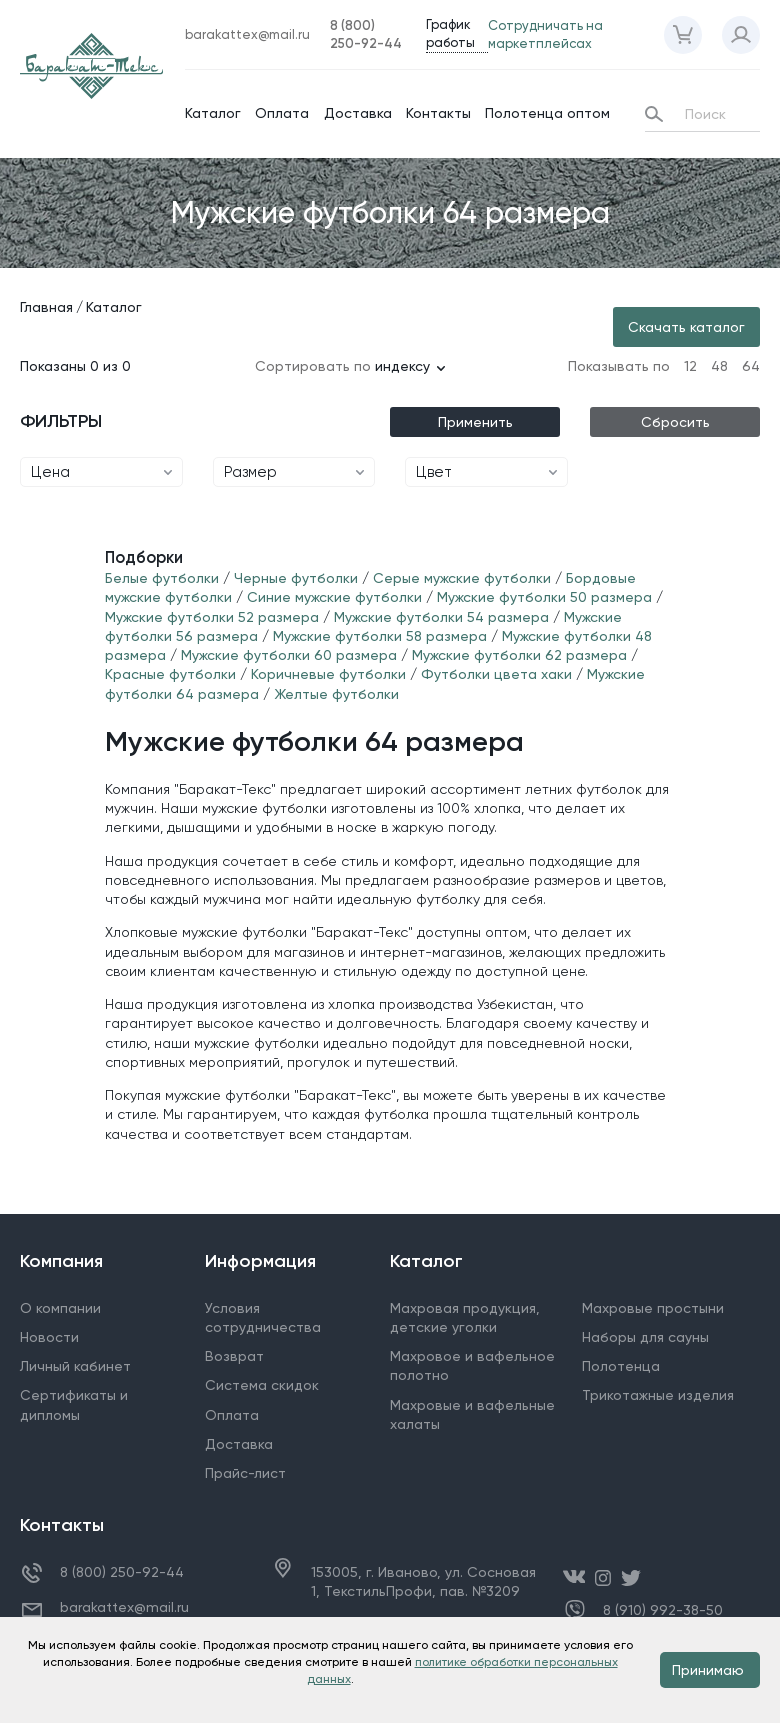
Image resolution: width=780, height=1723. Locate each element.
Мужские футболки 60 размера (289, 655)
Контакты (438, 113)
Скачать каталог (686, 327)
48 (719, 366)
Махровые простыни (653, 1308)
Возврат (234, 1356)
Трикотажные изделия (658, 1395)
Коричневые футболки (328, 674)
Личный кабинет (75, 1366)
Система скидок (262, 1385)
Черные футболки (298, 578)
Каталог (213, 113)
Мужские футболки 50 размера (544, 597)
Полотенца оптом (547, 113)
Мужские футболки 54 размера (441, 617)
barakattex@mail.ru (124, 1607)
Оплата (282, 113)
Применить (475, 422)
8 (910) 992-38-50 (663, 1610)
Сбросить (675, 422)
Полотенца (621, 1366)
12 (690, 366)
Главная (46, 307)
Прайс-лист (245, 1473)
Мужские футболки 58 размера (380, 636)
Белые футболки (162, 578)
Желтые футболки (336, 694)
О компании (60, 1308)
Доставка (358, 113)
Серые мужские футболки (462, 578)
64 (751, 366)
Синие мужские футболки (336, 597)
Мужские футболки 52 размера (212, 617)
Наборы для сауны (645, 1337)
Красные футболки (170, 674)
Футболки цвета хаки (496, 674)
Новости (49, 1337)
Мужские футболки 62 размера (519, 655)
